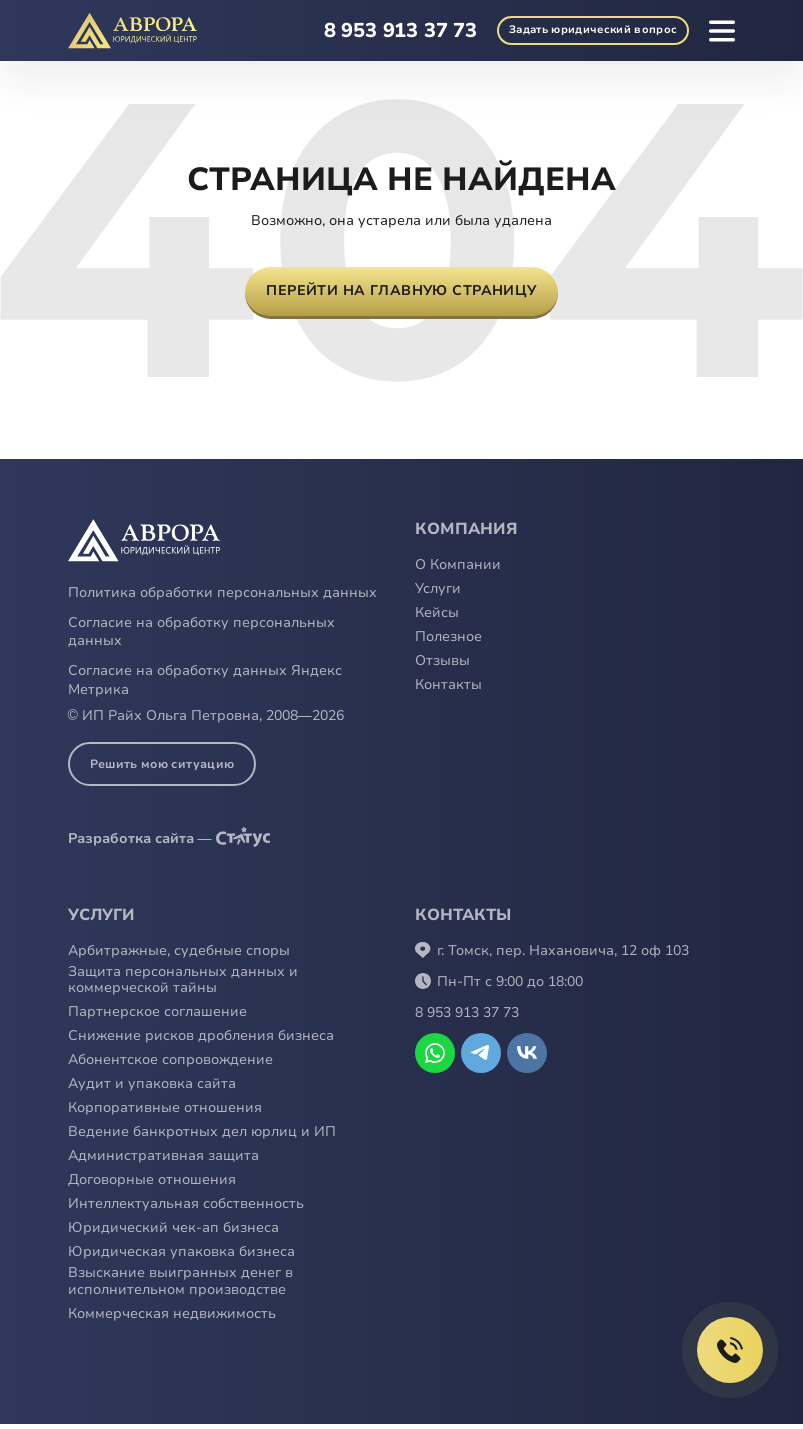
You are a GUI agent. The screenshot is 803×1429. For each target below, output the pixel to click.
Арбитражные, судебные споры (179, 955)
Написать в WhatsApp (435, 1057)
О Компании (458, 570)
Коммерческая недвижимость (172, 1319)
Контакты (448, 690)
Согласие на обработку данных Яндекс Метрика (205, 685)
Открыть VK (527, 1057)
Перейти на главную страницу (401, 293)
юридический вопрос (578, 31)
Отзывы (442, 666)
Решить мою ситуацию (162, 768)
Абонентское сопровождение (170, 1065)
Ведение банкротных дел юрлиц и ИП (202, 1137)
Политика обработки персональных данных (222, 597)
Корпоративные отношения (165, 1113)
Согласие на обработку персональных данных (201, 637)
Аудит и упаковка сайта (152, 1089)
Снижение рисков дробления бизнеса (201, 1041)
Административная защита (163, 1161)
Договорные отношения (152, 1185)
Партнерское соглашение (157, 1017)
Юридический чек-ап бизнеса (173, 1233)
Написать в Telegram (481, 1057)
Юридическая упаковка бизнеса (181, 1257)
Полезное (448, 642)
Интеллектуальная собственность (186, 1209)
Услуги (438, 594)
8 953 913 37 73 (370, 30)
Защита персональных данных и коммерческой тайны (183, 985)
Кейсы (437, 618)
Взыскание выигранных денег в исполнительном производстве (180, 1287)
